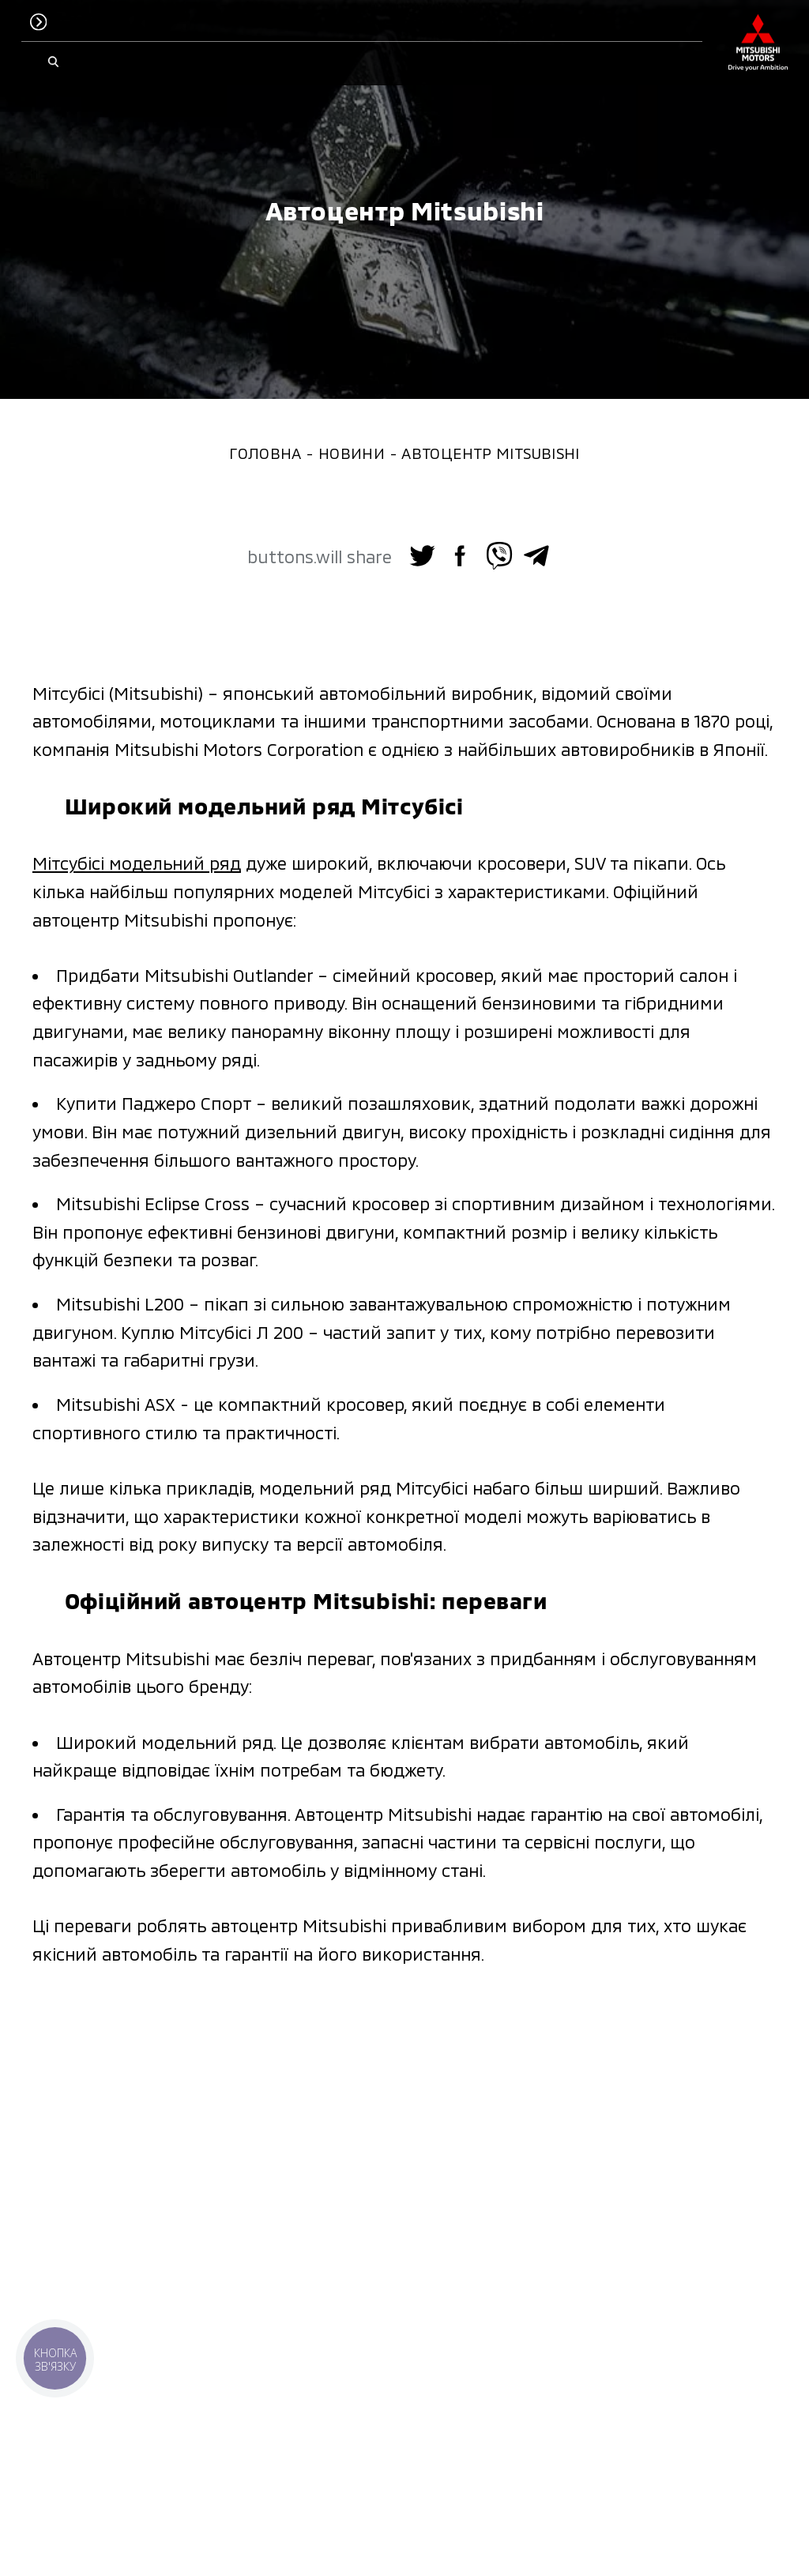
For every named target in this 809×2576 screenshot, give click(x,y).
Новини (351, 453)
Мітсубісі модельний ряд (136, 862)
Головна (265, 453)
